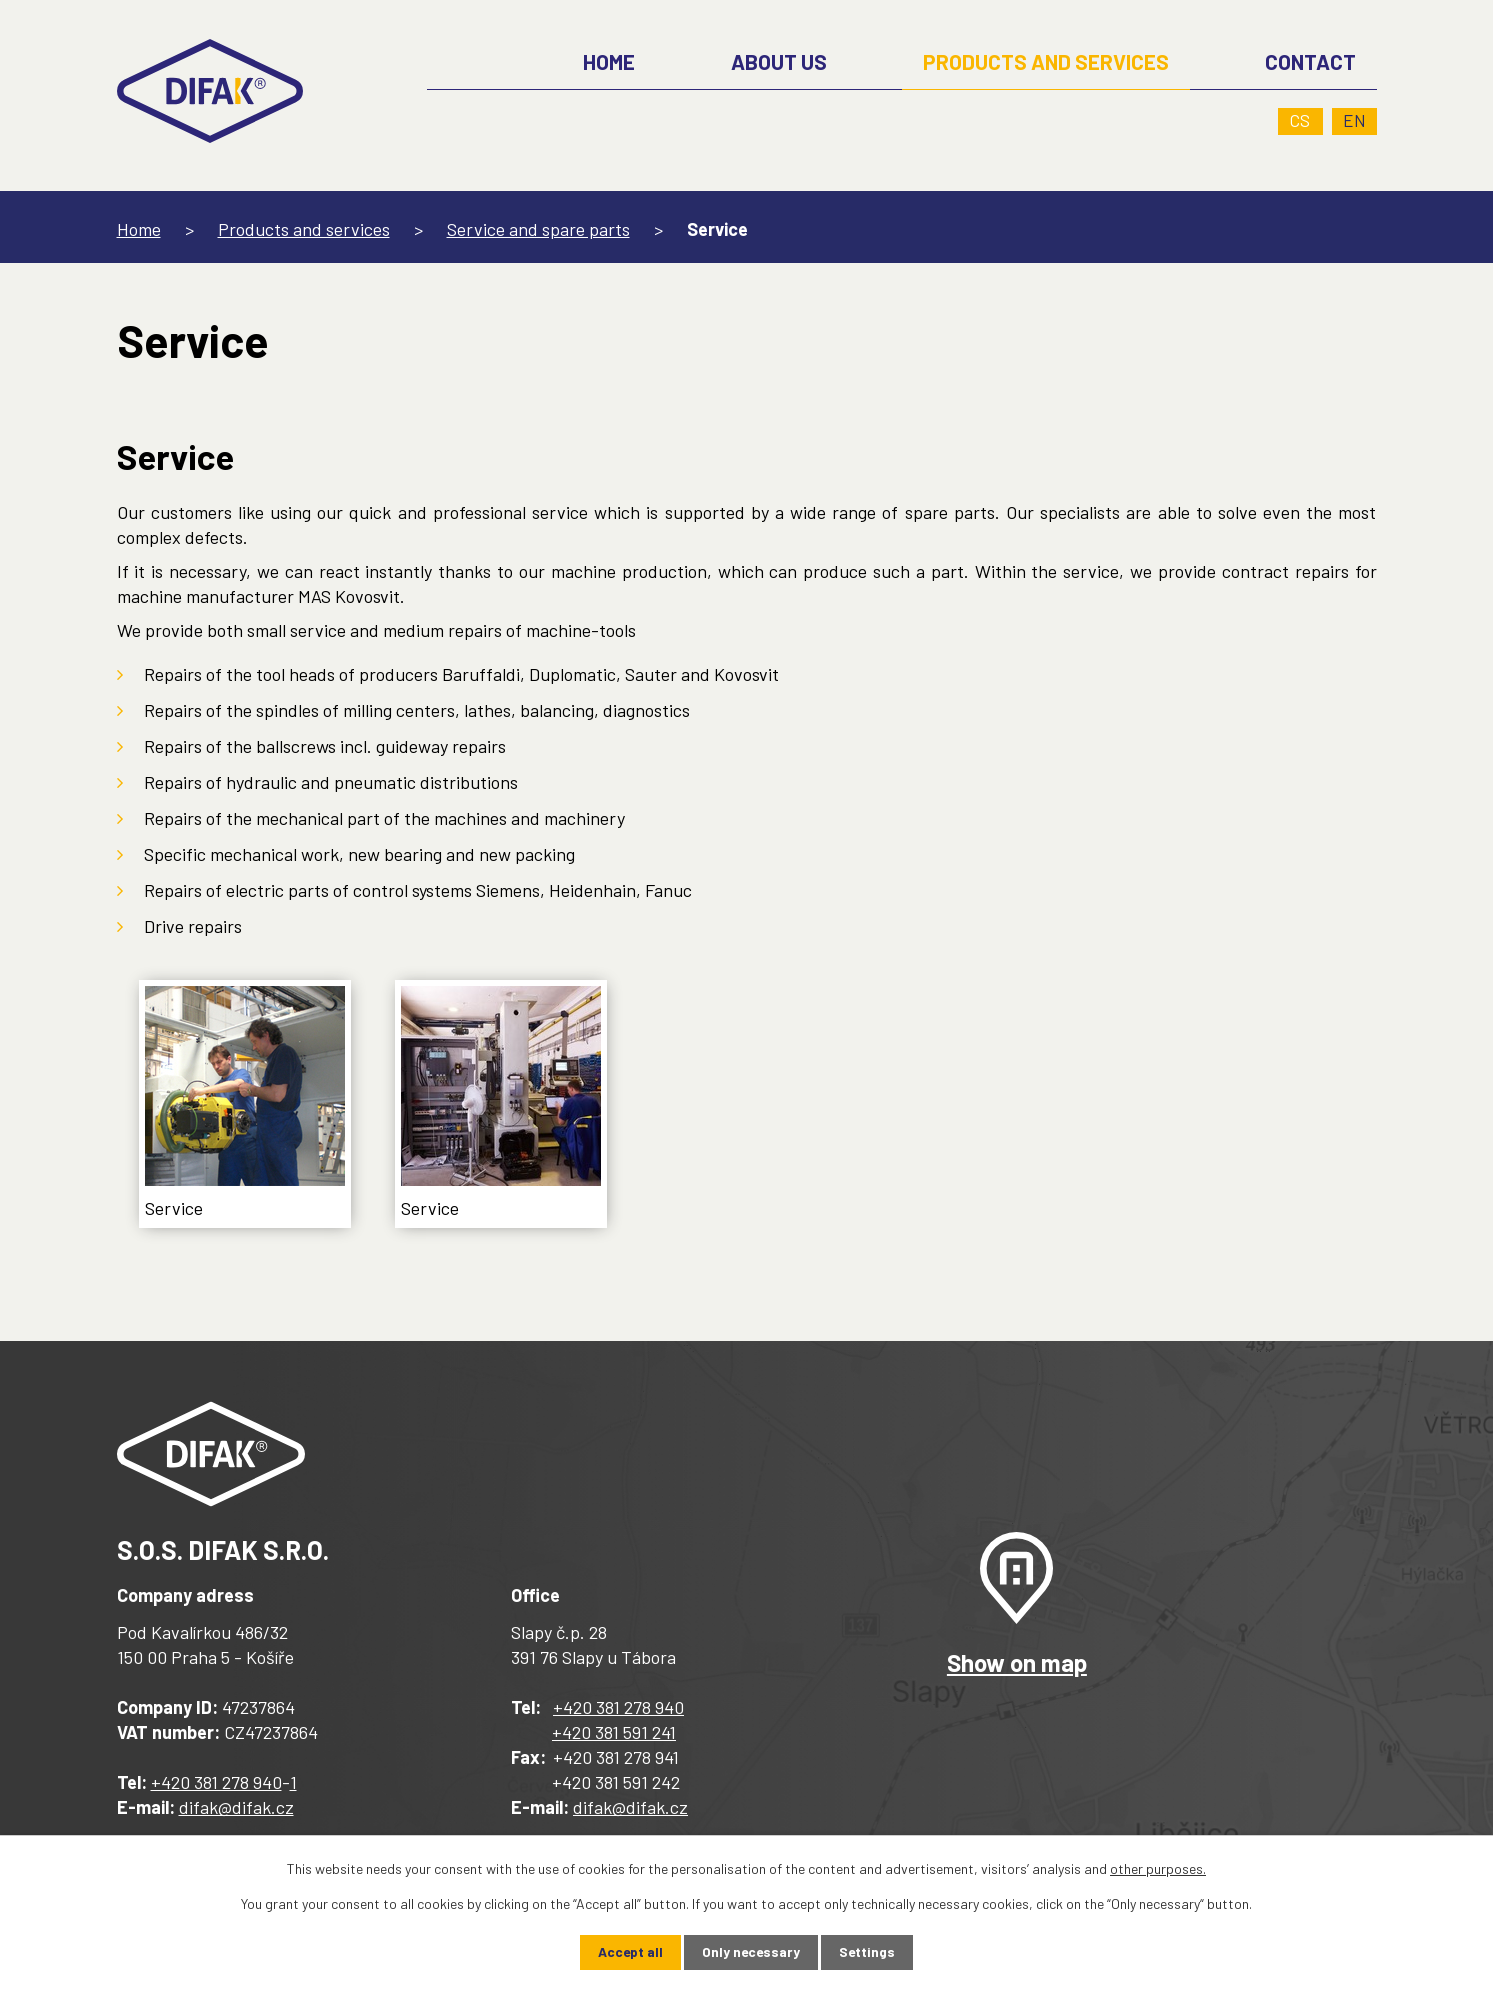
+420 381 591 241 (614, 1732)
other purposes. (1158, 1868)
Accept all (628, 1952)
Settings (869, 1952)
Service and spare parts (538, 229)
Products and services (304, 229)
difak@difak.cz (236, 1807)
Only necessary (751, 1952)
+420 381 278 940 (216, 1782)
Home (139, 229)
